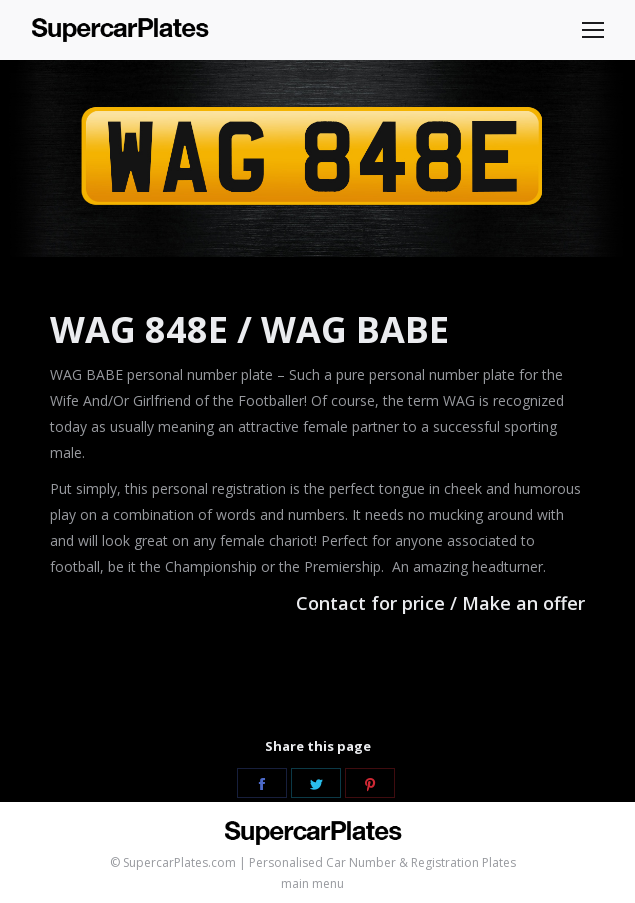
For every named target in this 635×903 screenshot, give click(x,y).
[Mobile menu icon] (593, 30)
